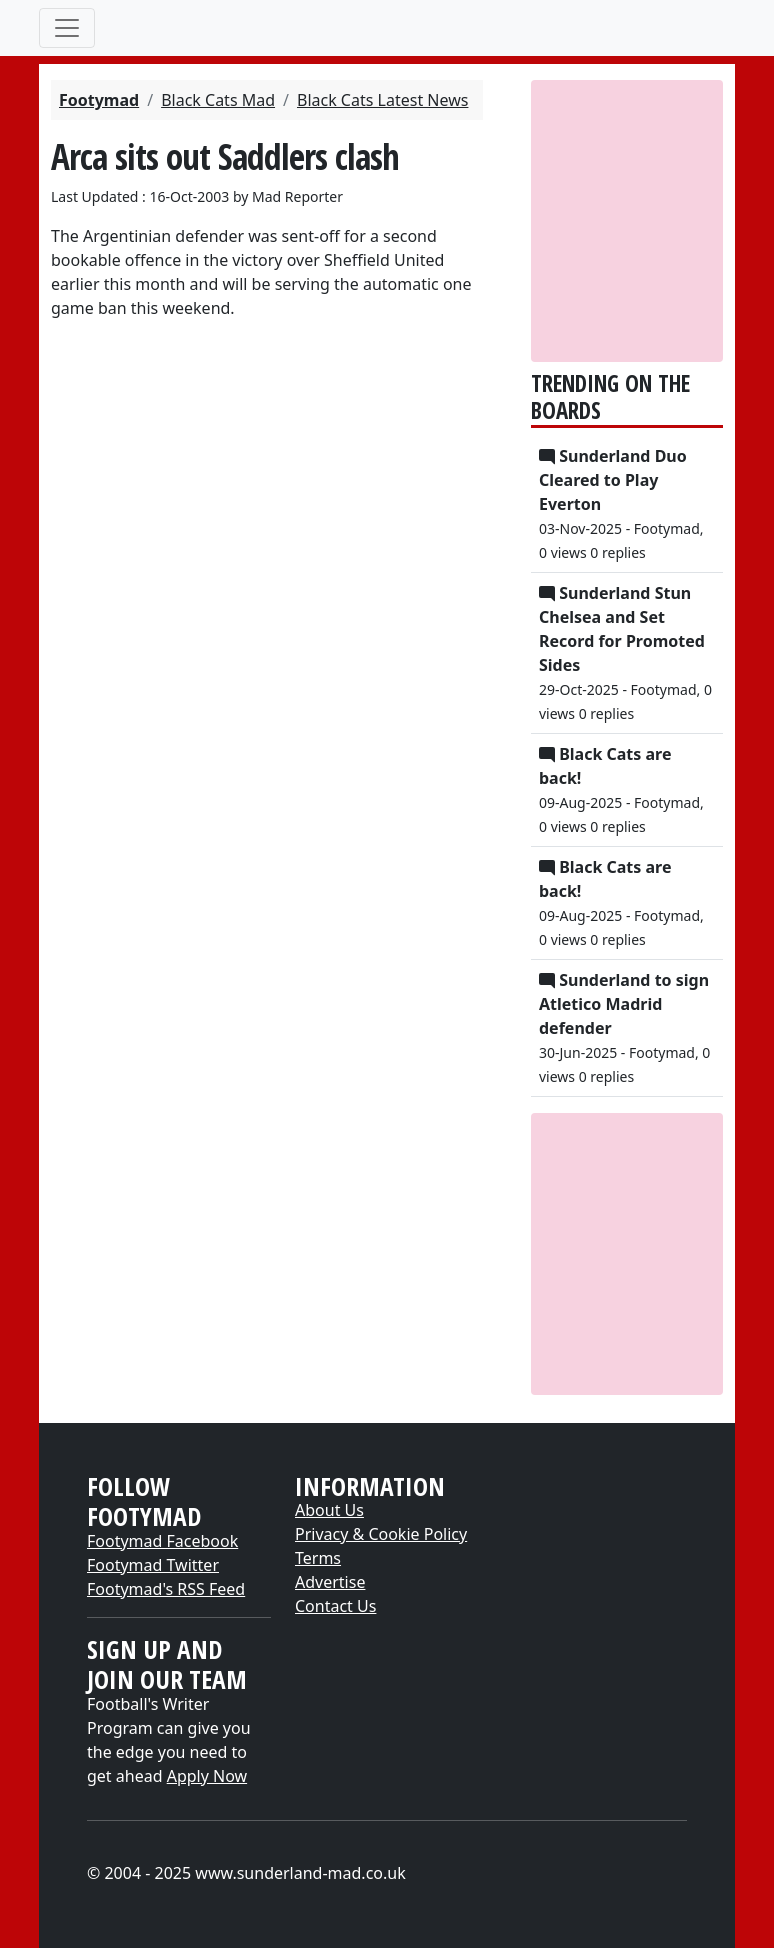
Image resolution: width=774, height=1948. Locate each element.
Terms (318, 1558)
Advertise (330, 1582)
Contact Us (335, 1606)
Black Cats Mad (218, 100)
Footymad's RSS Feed (166, 1589)
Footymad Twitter (153, 1565)
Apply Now (207, 1776)
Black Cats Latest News (382, 100)
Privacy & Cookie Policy (381, 1534)
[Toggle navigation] (67, 28)
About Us (329, 1510)
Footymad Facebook (162, 1541)
